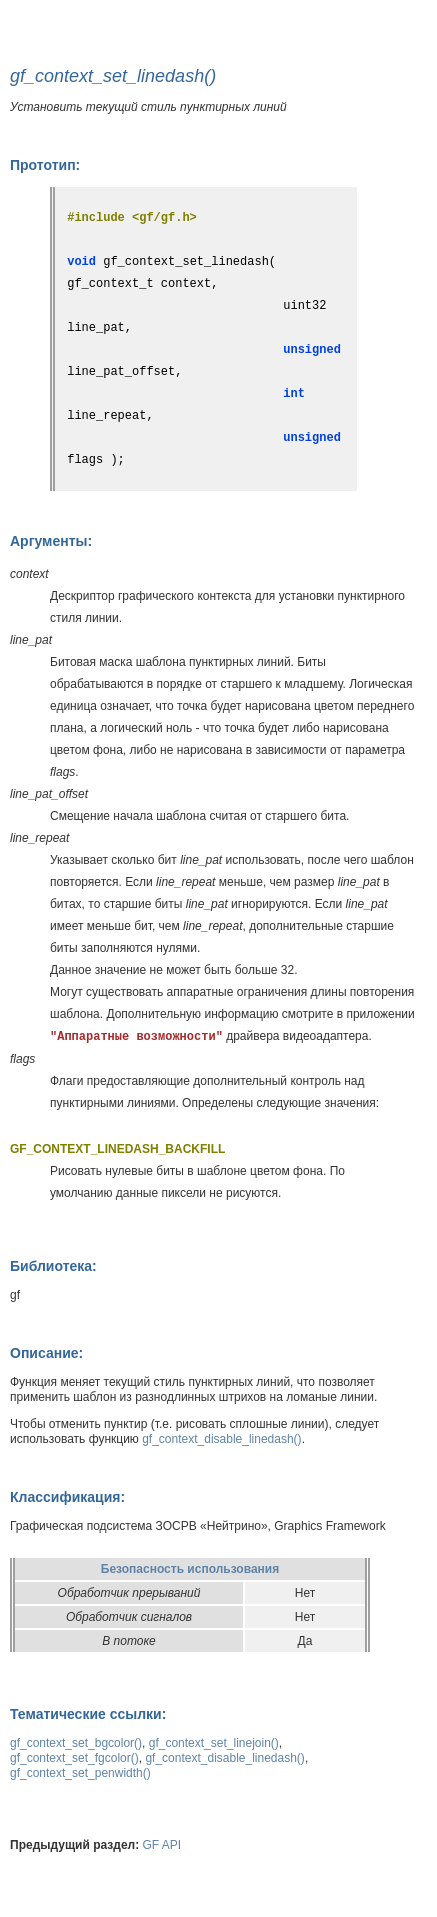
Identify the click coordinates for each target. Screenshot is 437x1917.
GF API (162, 1845)
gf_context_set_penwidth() (80, 1773)
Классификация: (67, 1497)
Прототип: (45, 165)
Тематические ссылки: (88, 1714)
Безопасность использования (190, 1569)
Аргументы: (51, 541)
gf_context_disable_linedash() (221, 1439)
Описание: (46, 1353)
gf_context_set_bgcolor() (76, 1743)
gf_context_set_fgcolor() (74, 1758)
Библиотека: (53, 1266)
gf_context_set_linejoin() (214, 1743)
